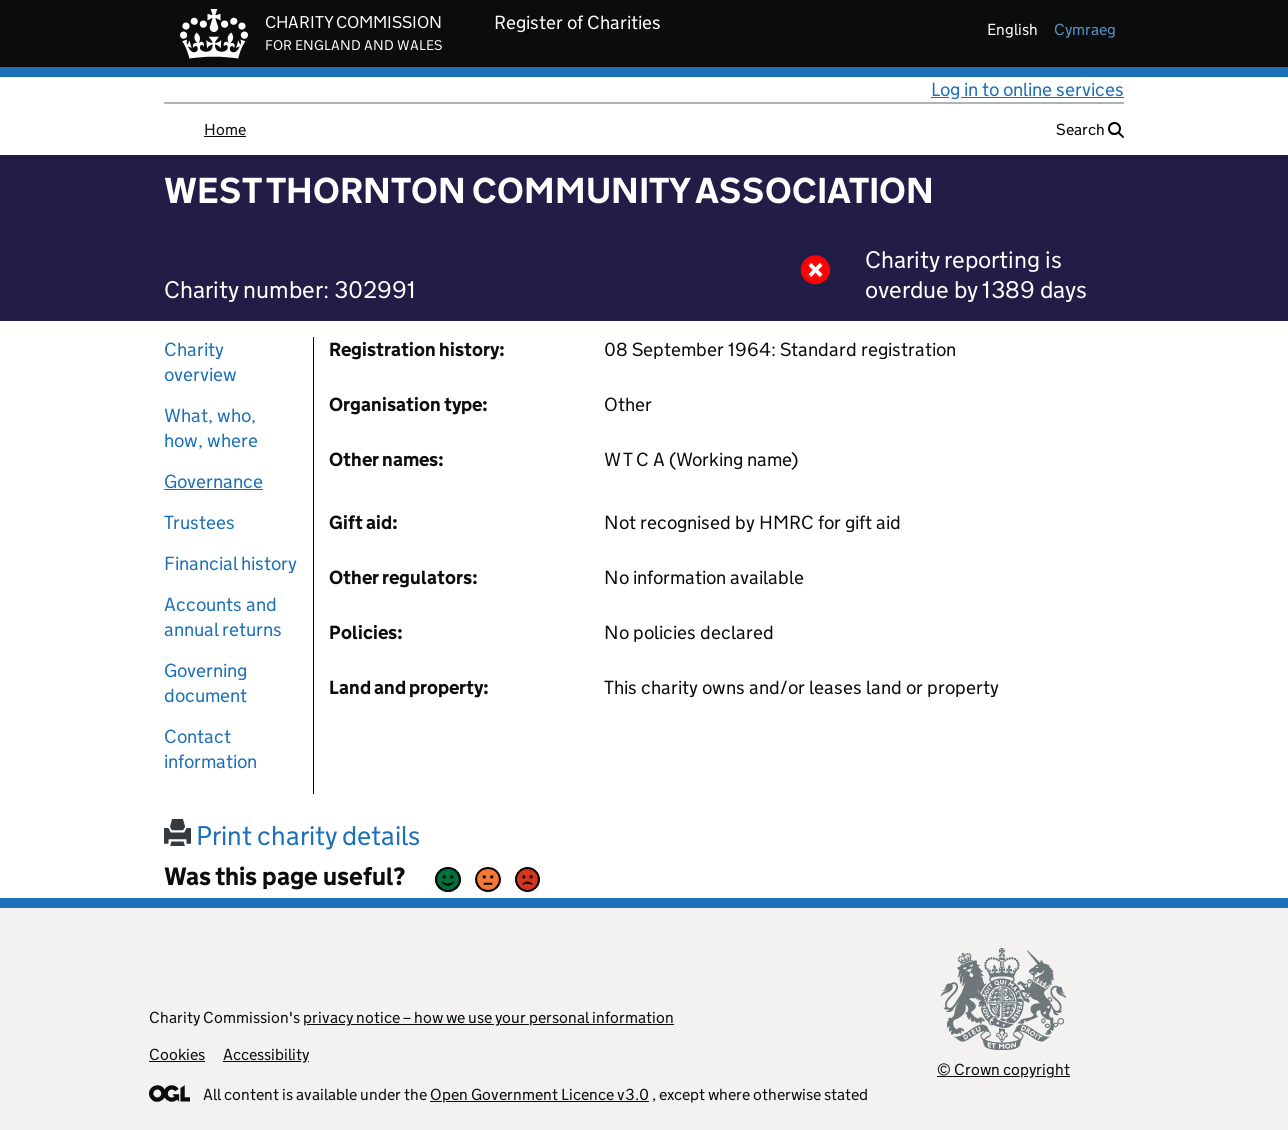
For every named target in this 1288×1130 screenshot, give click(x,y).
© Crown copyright (1003, 1069)
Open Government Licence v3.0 (539, 1094)
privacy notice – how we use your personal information (488, 1017)
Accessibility (266, 1054)
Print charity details (292, 835)
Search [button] (1090, 129)
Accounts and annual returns (223, 617)
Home (225, 129)
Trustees (199, 522)
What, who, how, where (211, 428)
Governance (213, 481)
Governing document (205, 683)
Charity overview (200, 362)
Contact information (210, 749)
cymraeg (1085, 29)
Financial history (230, 563)
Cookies (177, 1054)
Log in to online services (1027, 89)
